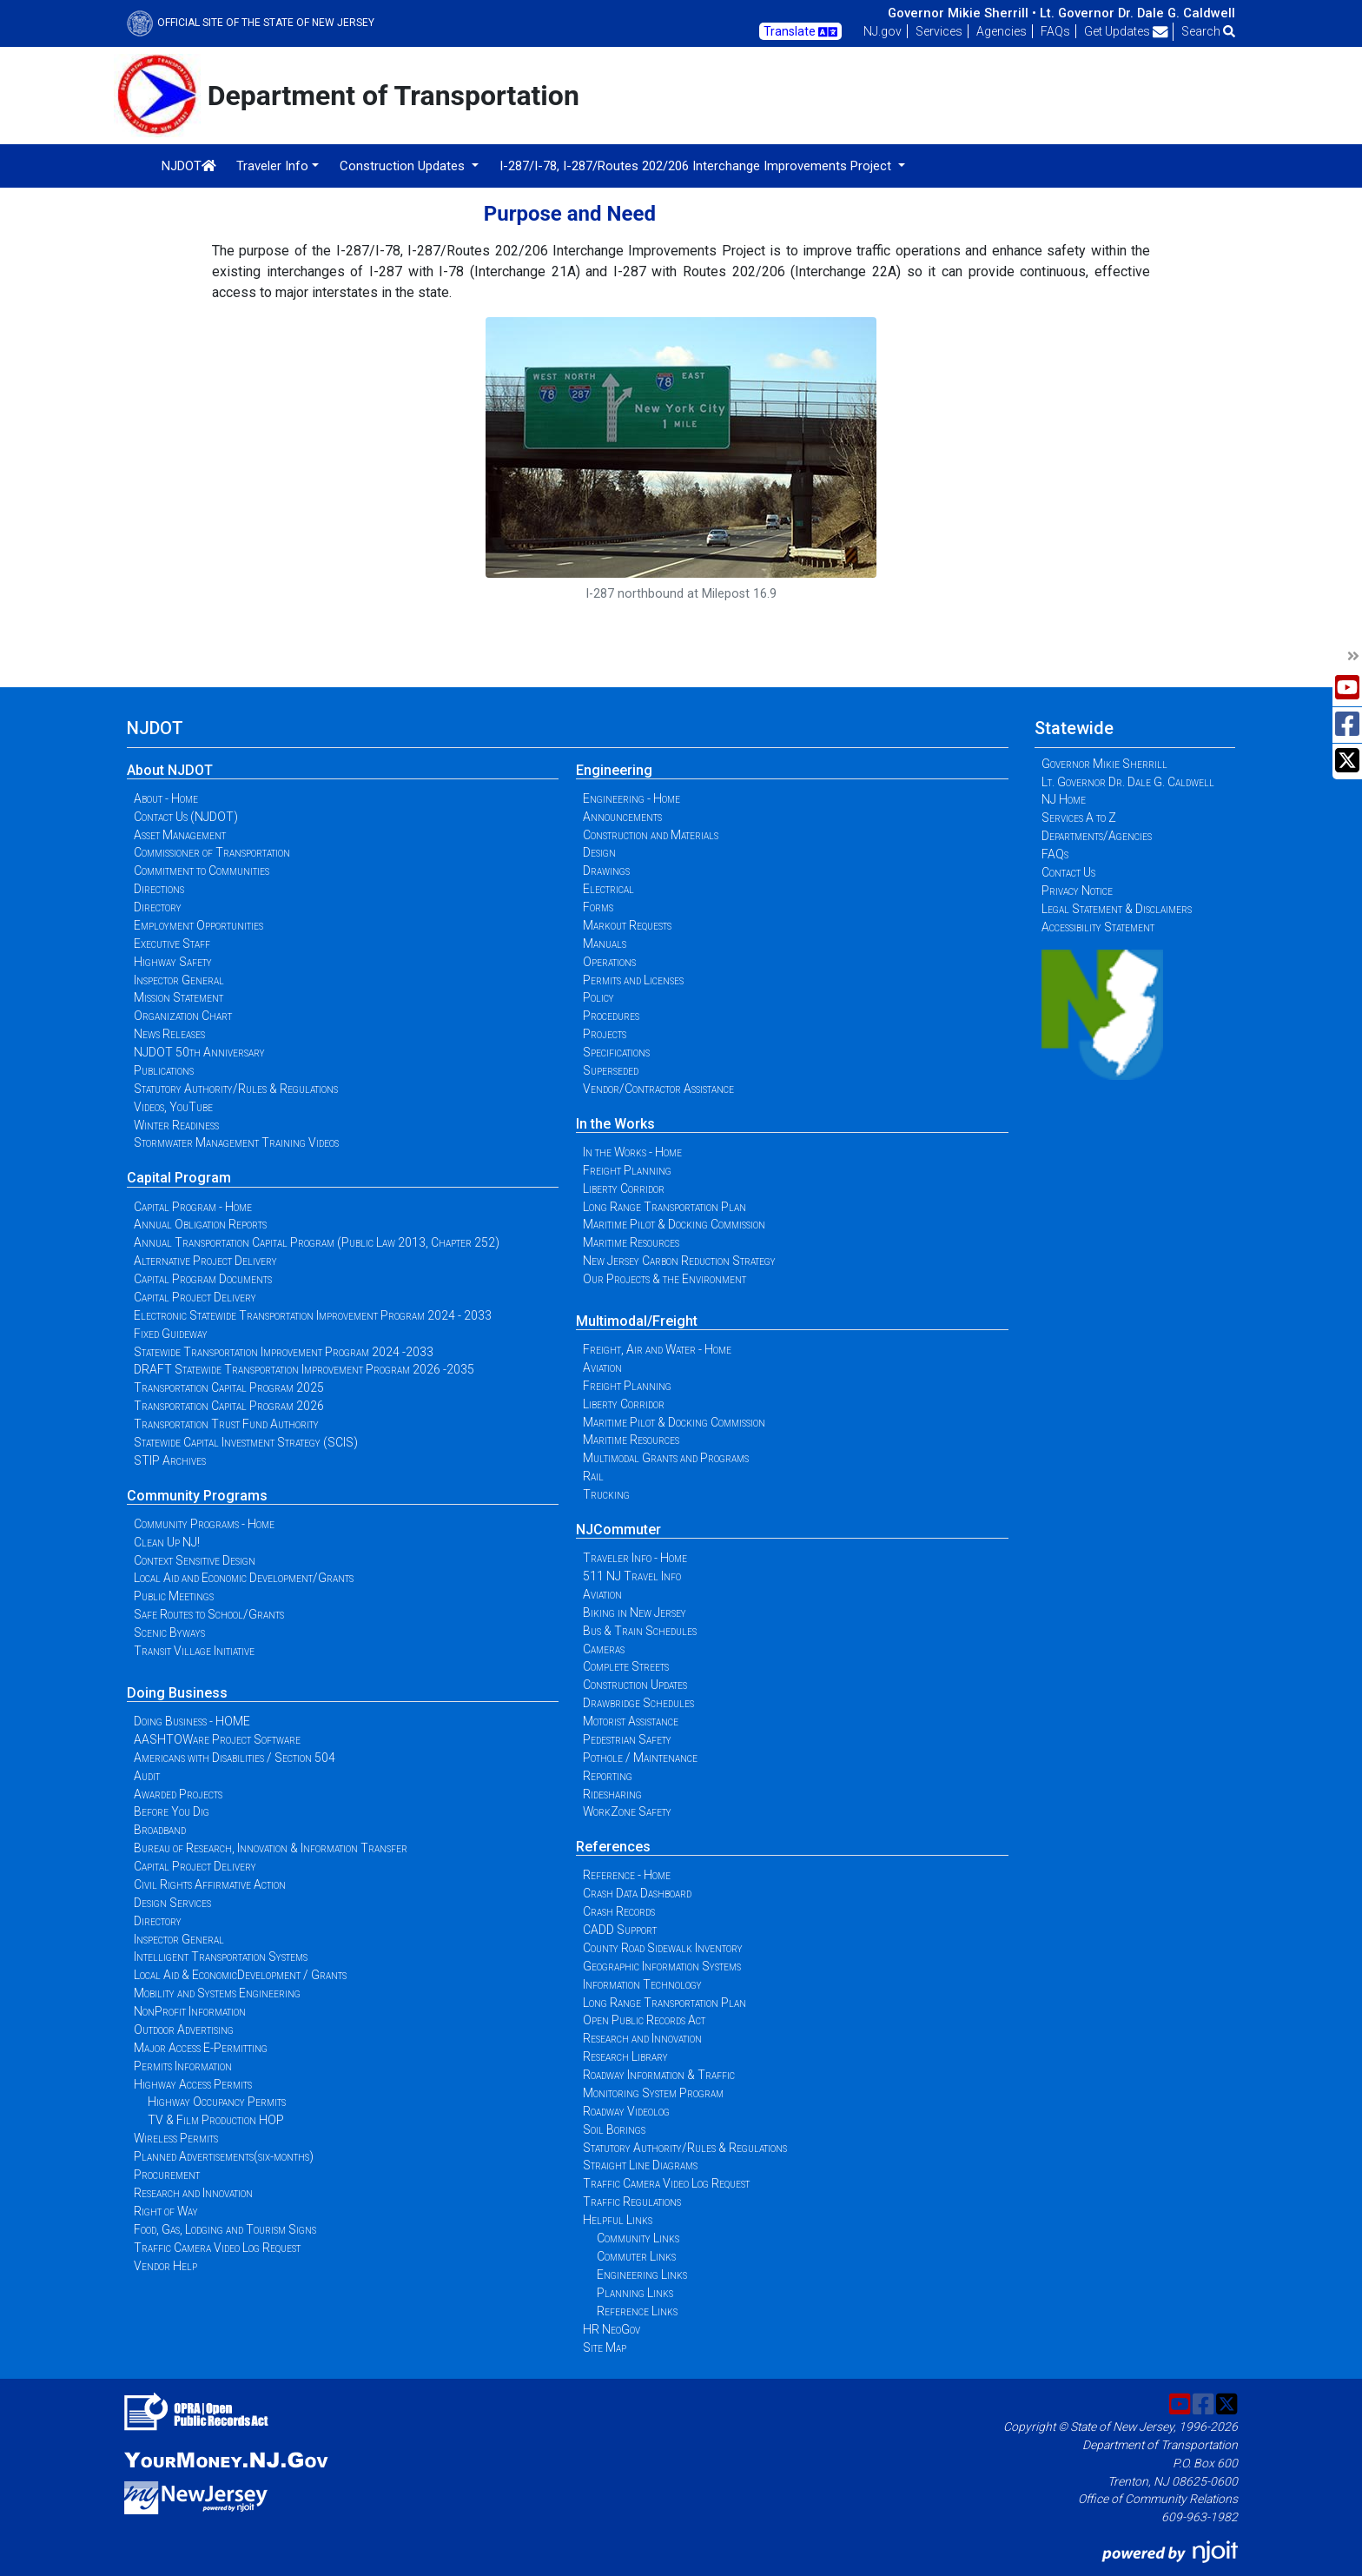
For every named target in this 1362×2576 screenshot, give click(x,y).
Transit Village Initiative (194, 1651)
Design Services (172, 1903)
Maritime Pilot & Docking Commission (674, 1224)
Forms (598, 907)
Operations (609, 962)
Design (599, 852)
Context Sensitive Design (194, 1560)
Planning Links (635, 2293)
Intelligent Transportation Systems (220, 1956)
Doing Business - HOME (192, 1721)
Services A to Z (1078, 817)
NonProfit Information (190, 2011)
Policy (598, 997)
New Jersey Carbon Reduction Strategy (679, 1261)
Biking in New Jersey (634, 1612)
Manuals (604, 943)
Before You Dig (171, 1811)
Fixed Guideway (171, 1334)
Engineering (614, 770)
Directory (158, 907)
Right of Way (166, 2211)
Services (939, 31)
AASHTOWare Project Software (217, 1739)
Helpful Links (617, 2220)
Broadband (160, 1830)
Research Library (625, 2056)
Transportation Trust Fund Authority (226, 1424)
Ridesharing (612, 1794)
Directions (159, 889)
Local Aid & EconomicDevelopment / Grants (240, 1975)
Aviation (602, 1367)
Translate (800, 32)
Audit (147, 1776)
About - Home (166, 798)
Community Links (638, 2238)
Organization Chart (183, 1016)
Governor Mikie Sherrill (1104, 764)
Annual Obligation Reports (200, 1224)
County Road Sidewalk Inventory (663, 1948)
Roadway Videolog (626, 2111)
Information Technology (642, 1984)
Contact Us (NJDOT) (186, 817)
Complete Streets (626, 1666)
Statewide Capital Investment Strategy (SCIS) (246, 1442)
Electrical (608, 889)
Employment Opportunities (198, 925)
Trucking (606, 1494)
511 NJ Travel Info (632, 1576)
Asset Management (180, 835)
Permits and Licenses (633, 980)
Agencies (1001, 31)
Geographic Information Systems (662, 1966)
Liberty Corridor (623, 1188)
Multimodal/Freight (637, 1321)
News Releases (169, 1034)
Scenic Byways (169, 1632)
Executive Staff (172, 943)
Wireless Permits (176, 2138)
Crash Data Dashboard (637, 1893)
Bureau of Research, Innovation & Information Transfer (270, 1848)
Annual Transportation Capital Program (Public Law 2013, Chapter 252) (316, 1242)
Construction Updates (635, 1685)
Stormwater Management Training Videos (236, 1142)
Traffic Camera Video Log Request (217, 2248)
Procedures (611, 1016)
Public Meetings (174, 1596)
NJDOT (189, 166)
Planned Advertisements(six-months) (224, 2156)
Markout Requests (627, 925)
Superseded (610, 1070)
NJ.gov (882, 31)
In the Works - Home (632, 1152)
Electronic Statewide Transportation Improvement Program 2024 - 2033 (313, 1315)
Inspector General (179, 980)
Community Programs (197, 1495)
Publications (164, 1070)
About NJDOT (170, 770)
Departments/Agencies (1096, 836)
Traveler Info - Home (635, 1558)
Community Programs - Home (204, 1524)
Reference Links (637, 2311)
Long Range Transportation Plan (664, 1207)
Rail (593, 1476)
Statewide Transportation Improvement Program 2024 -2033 (283, 1352)
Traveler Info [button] (272, 166)
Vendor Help (165, 2266)
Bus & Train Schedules (640, 1631)
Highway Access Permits (193, 2084)
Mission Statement (178, 997)
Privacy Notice (1077, 890)
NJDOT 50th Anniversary (199, 1052)
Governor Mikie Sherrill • (962, 13)
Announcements (622, 817)
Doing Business (177, 1693)
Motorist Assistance (630, 1721)
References (613, 1846)
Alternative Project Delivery (205, 1261)
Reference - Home (627, 1875)
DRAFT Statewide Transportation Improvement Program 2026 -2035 (304, 1369)
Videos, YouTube (173, 1107)
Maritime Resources (631, 1242)
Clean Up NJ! (167, 1542)
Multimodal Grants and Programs (666, 1458)
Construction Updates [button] (404, 166)
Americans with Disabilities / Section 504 (234, 1758)
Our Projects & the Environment (664, 1279)
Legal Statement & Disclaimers (1116, 909)
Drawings (606, 870)
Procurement (167, 2175)
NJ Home (1063, 799)
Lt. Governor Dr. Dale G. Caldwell (1137, 13)
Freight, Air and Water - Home (657, 1349)
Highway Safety (173, 962)
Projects (604, 1034)
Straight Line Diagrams (640, 2165)
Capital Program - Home (193, 1207)
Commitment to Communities (201, 870)
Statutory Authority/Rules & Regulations (236, 1089)
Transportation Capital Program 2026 (229, 1406)
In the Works (615, 1124)
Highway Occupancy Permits (217, 2102)
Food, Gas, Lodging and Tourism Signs (225, 2229)
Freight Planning (627, 1170)
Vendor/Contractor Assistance (658, 1089)
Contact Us (1068, 872)
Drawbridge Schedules (638, 1703)
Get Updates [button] (1126, 31)
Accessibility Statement (1097, 927)
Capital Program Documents (203, 1279)
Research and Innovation (193, 2193)
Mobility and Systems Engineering (217, 1993)
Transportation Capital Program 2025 (229, 1387)
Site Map (604, 2347)
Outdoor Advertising (184, 2029)
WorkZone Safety (627, 1811)
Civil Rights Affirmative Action (210, 1884)
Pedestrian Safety (627, 1739)
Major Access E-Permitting (201, 2048)
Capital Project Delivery (195, 1297)
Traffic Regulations (632, 2201)
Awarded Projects (178, 1794)
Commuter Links (636, 2256)
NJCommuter (618, 1529)
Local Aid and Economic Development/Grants (244, 1578)
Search (1208, 31)
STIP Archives (170, 1460)
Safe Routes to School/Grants (209, 1614)
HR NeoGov (611, 2329)
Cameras (604, 1649)
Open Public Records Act (644, 2020)
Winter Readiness (176, 1125)
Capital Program (179, 1177)
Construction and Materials (650, 835)
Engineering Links (642, 2274)
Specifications (616, 1052)
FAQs (1055, 31)
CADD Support (620, 1930)
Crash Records (619, 1911)
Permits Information (183, 2066)
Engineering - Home (631, 798)
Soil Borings (614, 2129)
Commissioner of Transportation (212, 852)
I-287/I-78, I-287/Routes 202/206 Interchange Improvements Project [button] (697, 166)
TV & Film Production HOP (216, 2120)
